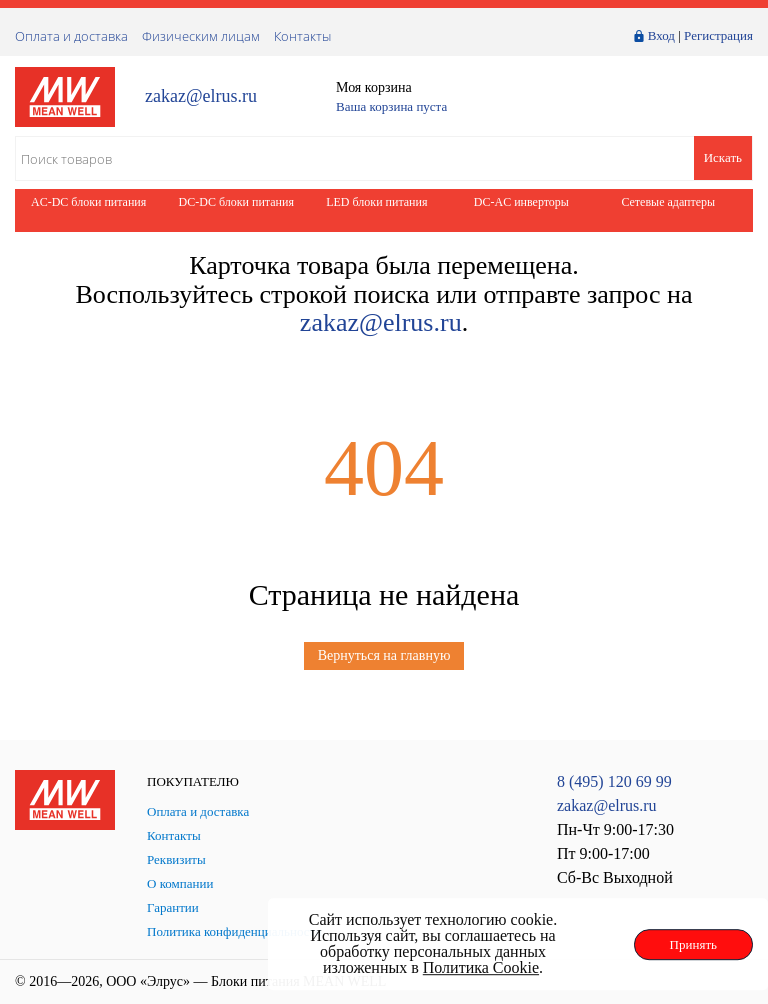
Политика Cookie (481, 967)
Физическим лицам (201, 36)
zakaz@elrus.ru (201, 96)
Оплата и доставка (71, 36)
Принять (693, 944)
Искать (723, 157)
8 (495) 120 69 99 (614, 781)
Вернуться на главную (384, 655)
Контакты (302, 36)
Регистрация (718, 35)
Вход (661, 35)
